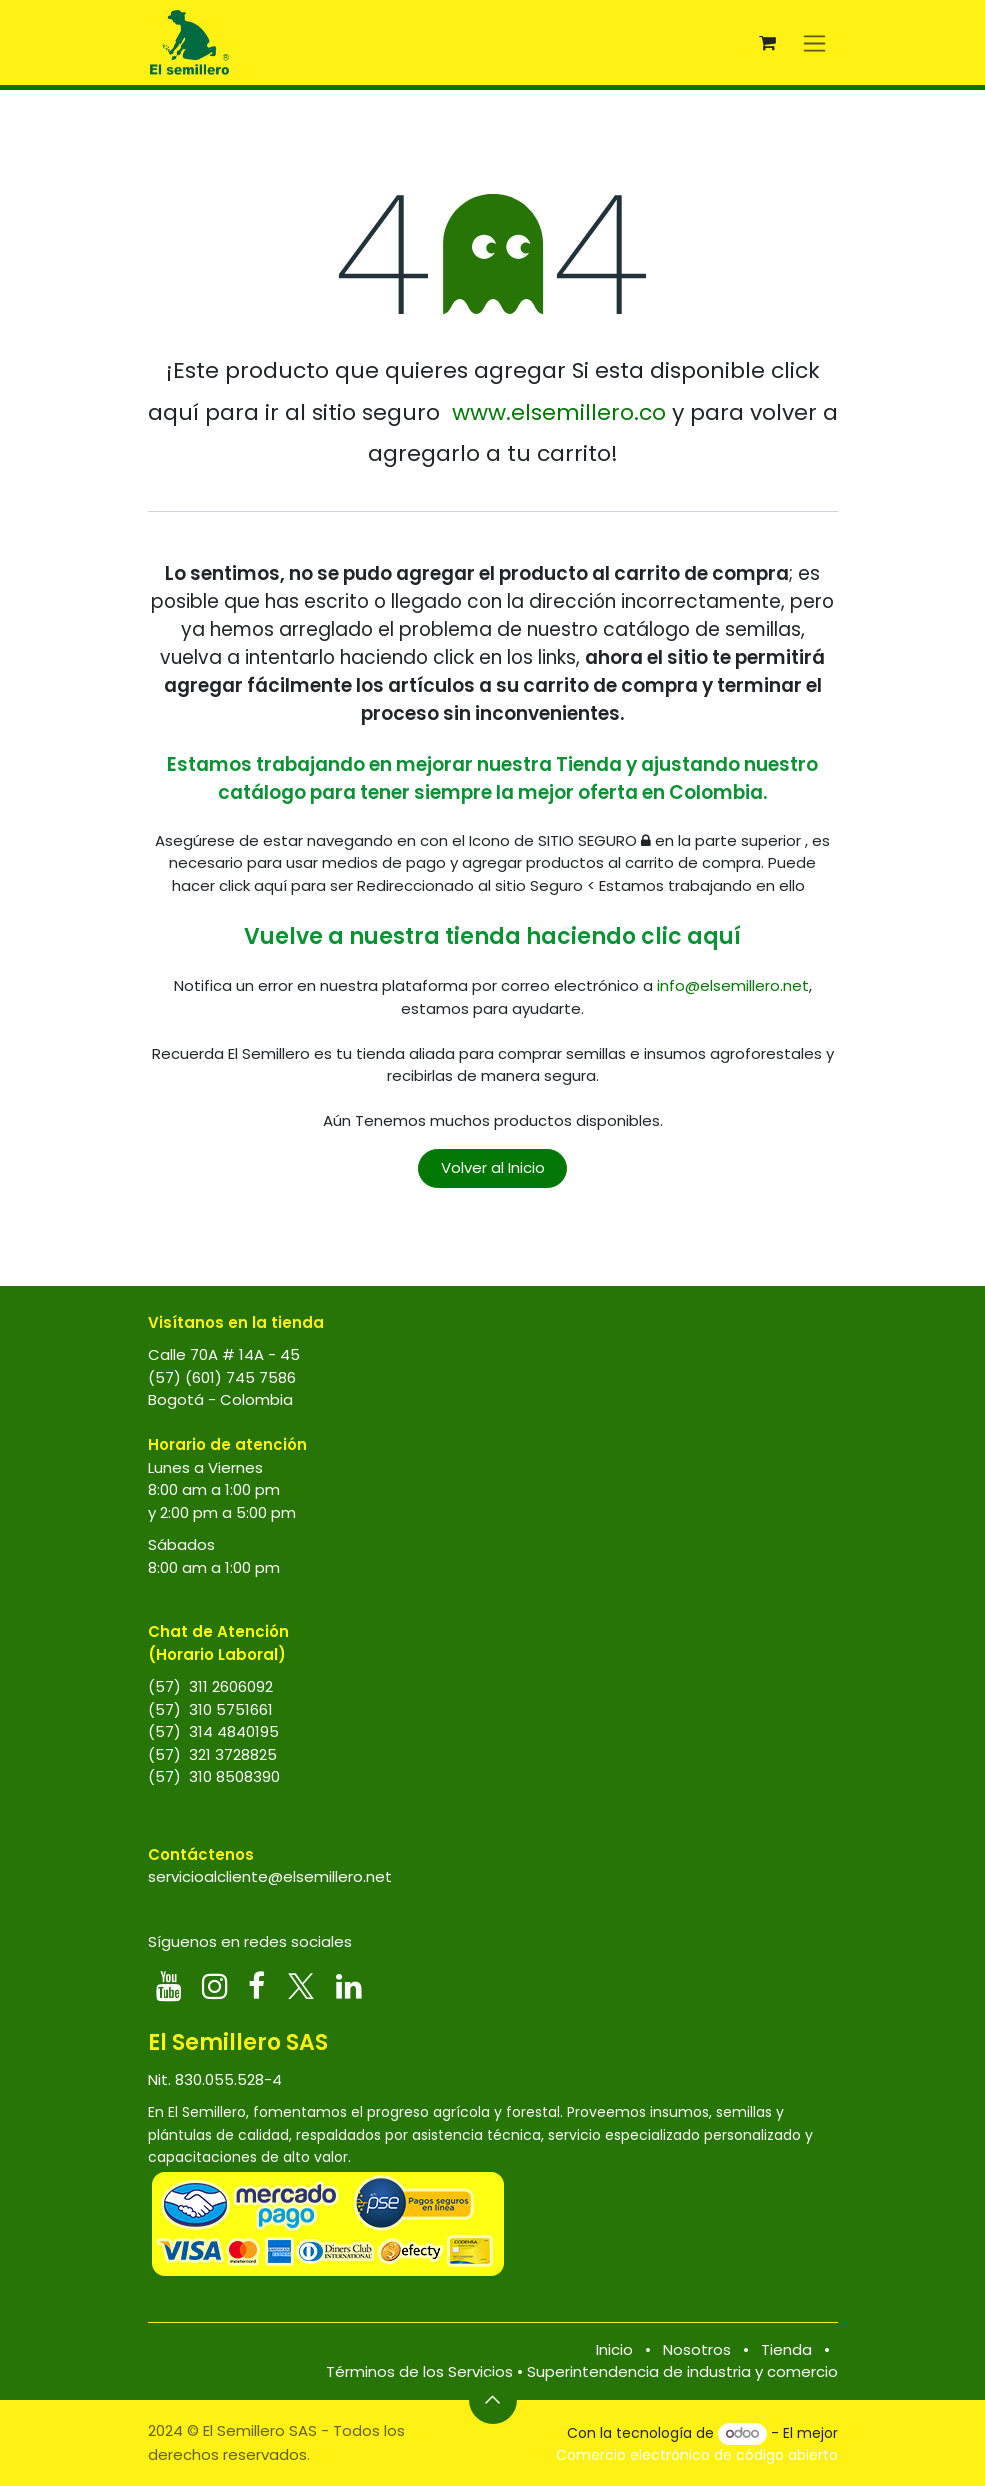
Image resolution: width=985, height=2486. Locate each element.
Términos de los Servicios (419, 2371)
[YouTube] (169, 1986)
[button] (493, 2400)
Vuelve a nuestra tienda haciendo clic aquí (492, 936)
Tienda (786, 2349)
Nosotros (697, 2349)
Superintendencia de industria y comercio (682, 2371)
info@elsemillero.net (733, 985)
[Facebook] (256, 1986)
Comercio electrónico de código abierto (697, 2455)
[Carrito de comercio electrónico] (768, 43)
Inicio (614, 2349)
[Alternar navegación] (814, 42)
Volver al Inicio (493, 1167)
